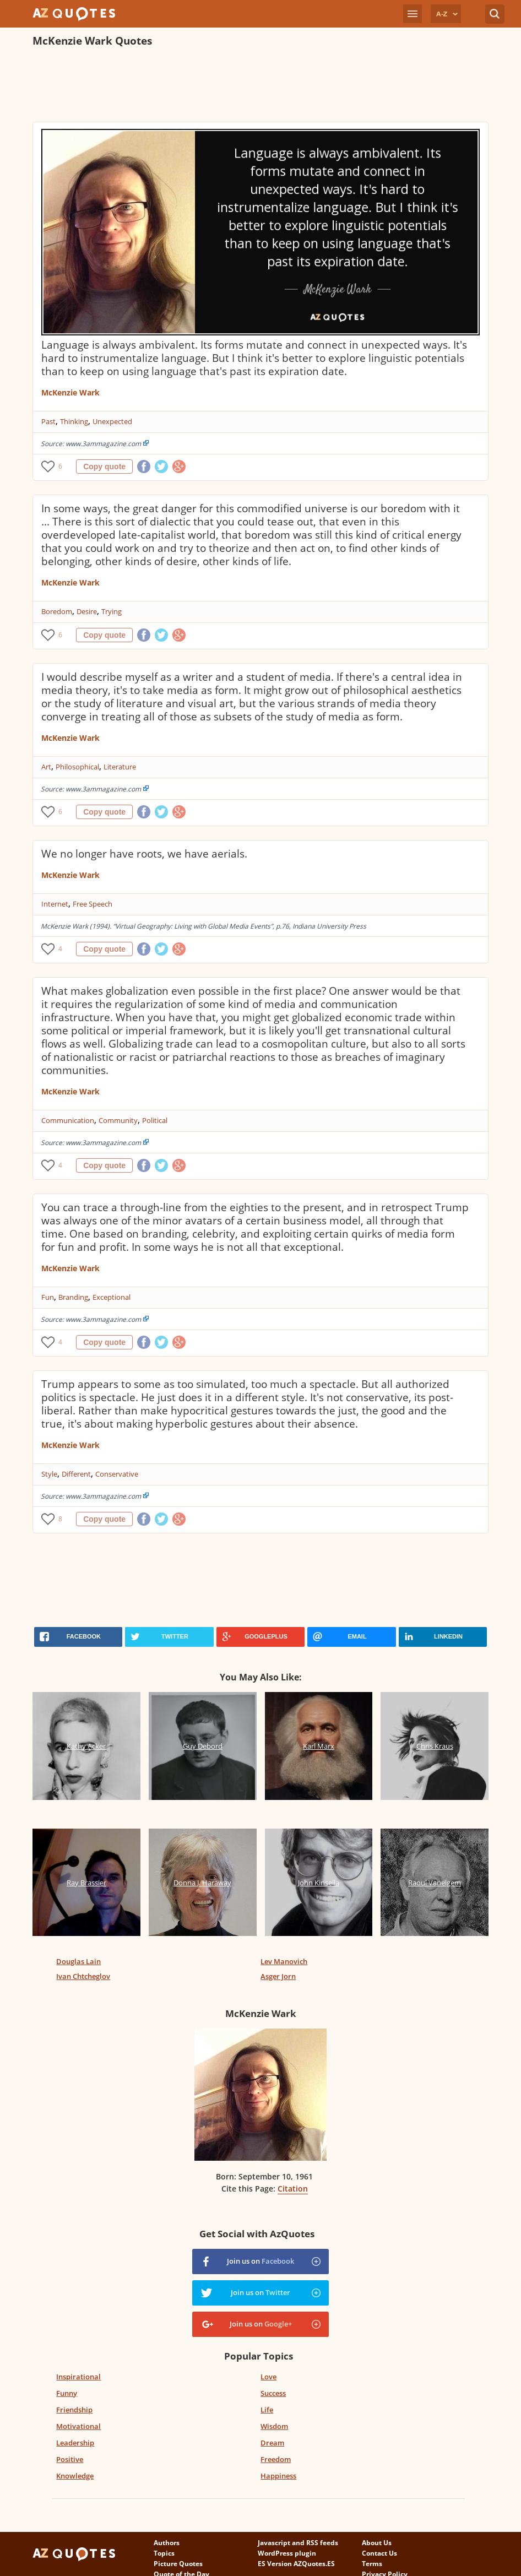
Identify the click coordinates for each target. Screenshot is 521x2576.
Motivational (78, 2426)
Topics (164, 2553)
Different (76, 1474)
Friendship (74, 2410)
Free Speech (92, 904)
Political (154, 1120)
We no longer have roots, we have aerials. (144, 853)
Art (46, 767)
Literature (120, 767)
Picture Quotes (178, 2563)
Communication (67, 1120)
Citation (293, 2188)
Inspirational (78, 2377)
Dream (272, 2443)
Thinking (74, 421)
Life (266, 2410)
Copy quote (104, 466)
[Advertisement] (232, 86)
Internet (54, 904)
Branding (73, 1297)
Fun (47, 1297)
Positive (69, 2459)
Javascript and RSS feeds (298, 2542)
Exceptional (112, 1297)
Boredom (56, 611)
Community (118, 1120)
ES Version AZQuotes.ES (296, 2563)
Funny (66, 2393)
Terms (372, 2563)
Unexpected (112, 421)
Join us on (260, 2261)
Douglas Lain (78, 1961)
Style (49, 1474)
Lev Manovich (283, 1961)
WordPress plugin (287, 2553)
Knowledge (75, 2476)
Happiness (278, 2476)
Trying (111, 611)
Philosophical (77, 767)
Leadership (75, 2443)
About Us (377, 2542)
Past (48, 421)
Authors (167, 2542)
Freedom (275, 2459)
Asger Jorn (278, 1976)
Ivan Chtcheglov (83, 1976)
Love (268, 2377)
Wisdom (274, 2426)
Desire (87, 611)
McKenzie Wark (70, 392)
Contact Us (379, 2553)
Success (273, 2393)
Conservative (116, 1474)
